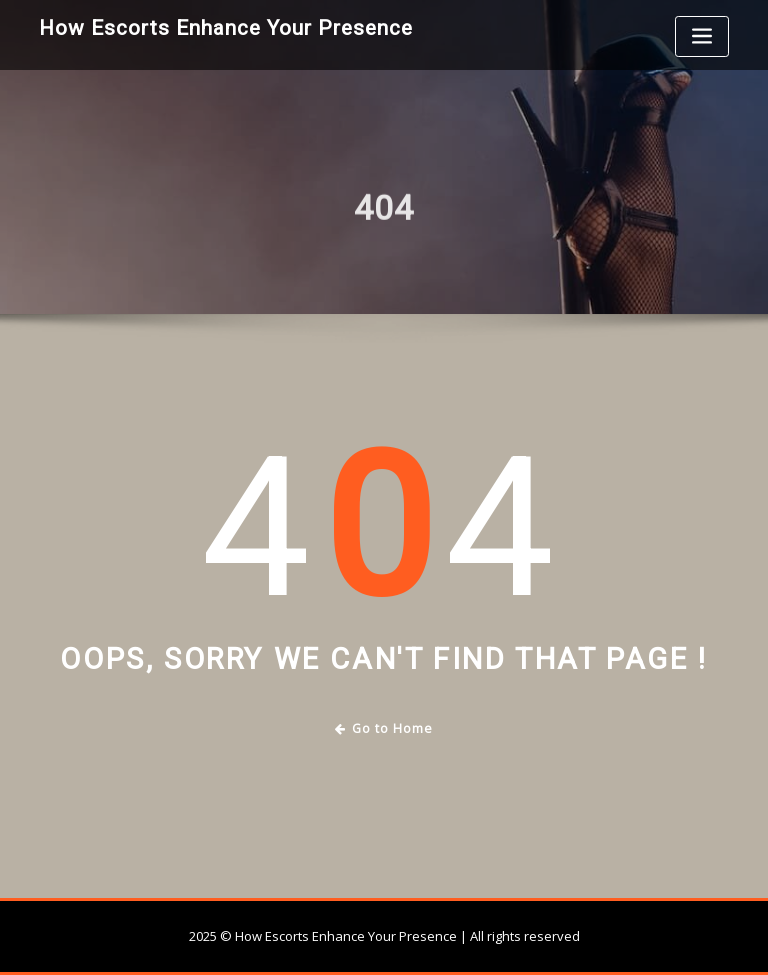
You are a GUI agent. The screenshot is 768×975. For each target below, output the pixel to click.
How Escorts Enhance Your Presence (226, 28)
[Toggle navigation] (702, 36)
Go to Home (384, 728)
